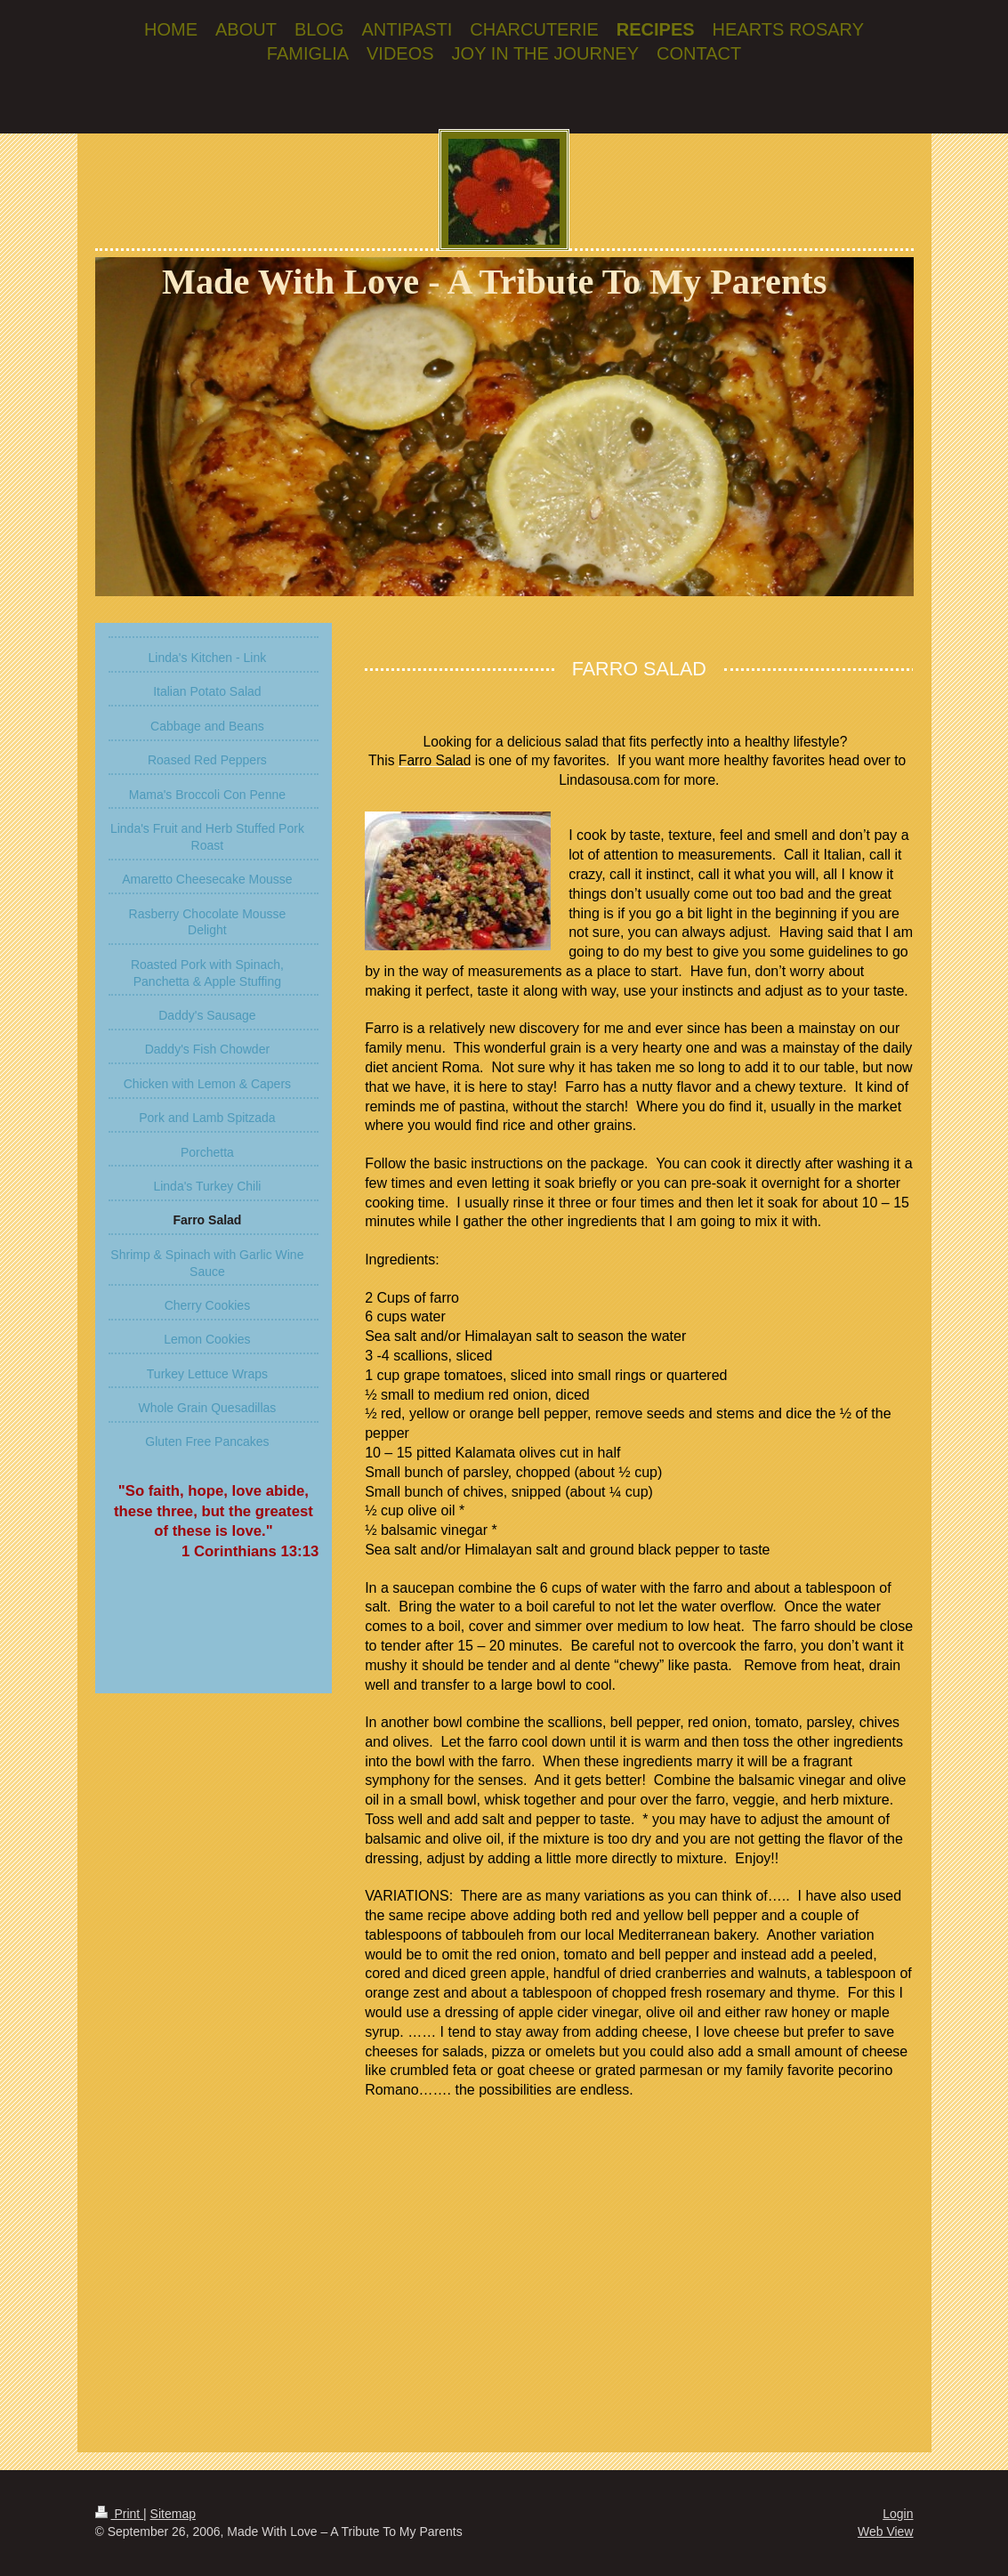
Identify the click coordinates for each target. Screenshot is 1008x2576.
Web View (886, 2531)
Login (898, 2514)
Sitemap (173, 2514)
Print (119, 2514)
